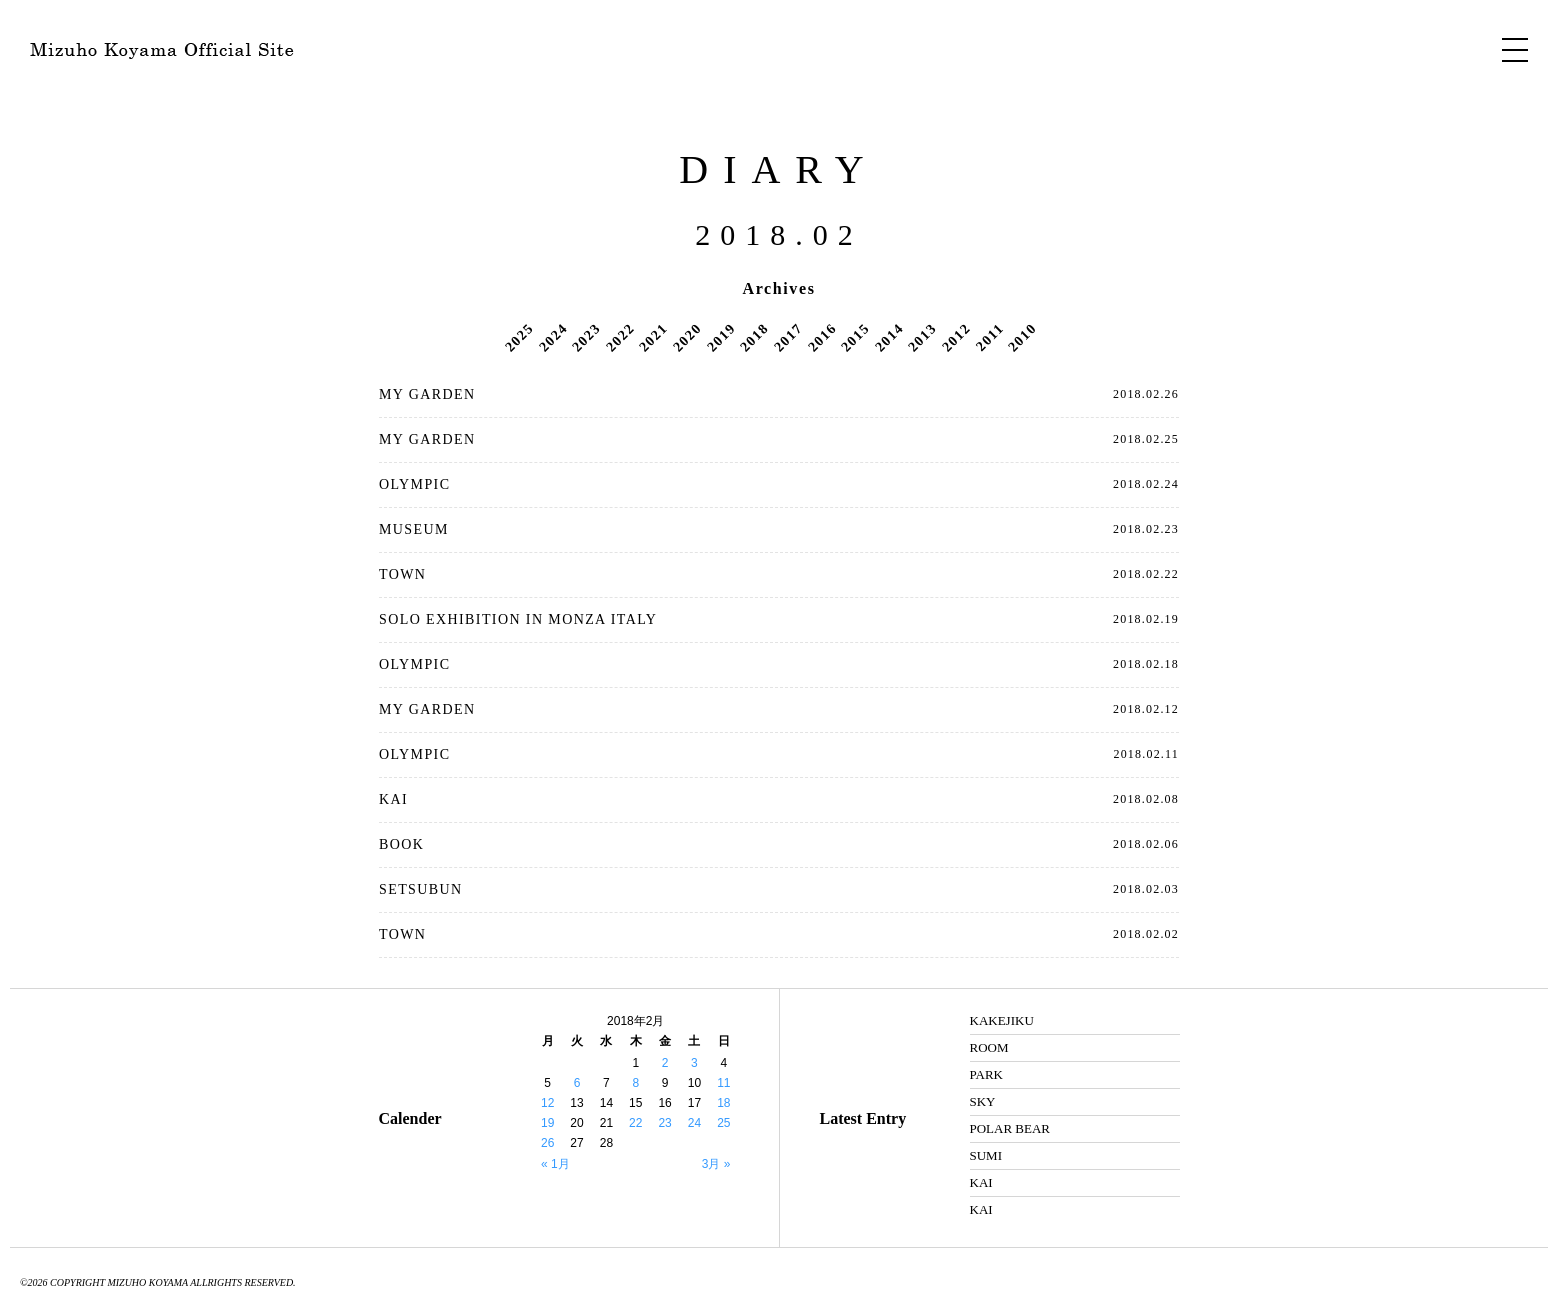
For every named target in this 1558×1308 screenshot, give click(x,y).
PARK (986, 1074)
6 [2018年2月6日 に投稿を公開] (577, 1083)
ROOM (989, 1047)
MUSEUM (414, 529)
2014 (889, 337)
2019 (721, 337)
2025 (519, 337)
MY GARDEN (427, 394)
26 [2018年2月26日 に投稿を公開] (547, 1143)
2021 (654, 337)
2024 (553, 337)
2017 (788, 337)
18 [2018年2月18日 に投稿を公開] (723, 1103)
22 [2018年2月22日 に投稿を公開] (635, 1123)
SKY (983, 1101)
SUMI (986, 1155)
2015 (855, 337)
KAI (393, 799)
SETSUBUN (421, 889)
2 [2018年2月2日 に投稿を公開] (665, 1063)
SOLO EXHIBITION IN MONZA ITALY (518, 619)
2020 (687, 337)
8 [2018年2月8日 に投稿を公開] (635, 1083)
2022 (620, 337)
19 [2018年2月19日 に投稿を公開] (547, 1123)
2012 (956, 337)
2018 (754, 337)
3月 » (716, 1164)
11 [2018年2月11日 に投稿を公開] (723, 1083)
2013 (923, 337)
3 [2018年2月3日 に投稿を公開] (694, 1063)
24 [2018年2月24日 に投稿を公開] (694, 1123)
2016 (822, 337)
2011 (990, 337)
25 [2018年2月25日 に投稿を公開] (723, 1123)
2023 (586, 337)
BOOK (401, 844)
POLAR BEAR (1010, 1128)
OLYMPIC (414, 484)
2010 (1023, 337)
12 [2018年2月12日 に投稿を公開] (547, 1103)
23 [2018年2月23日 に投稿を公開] (664, 1123)
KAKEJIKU (1002, 1020)
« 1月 (555, 1164)
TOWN (402, 574)
